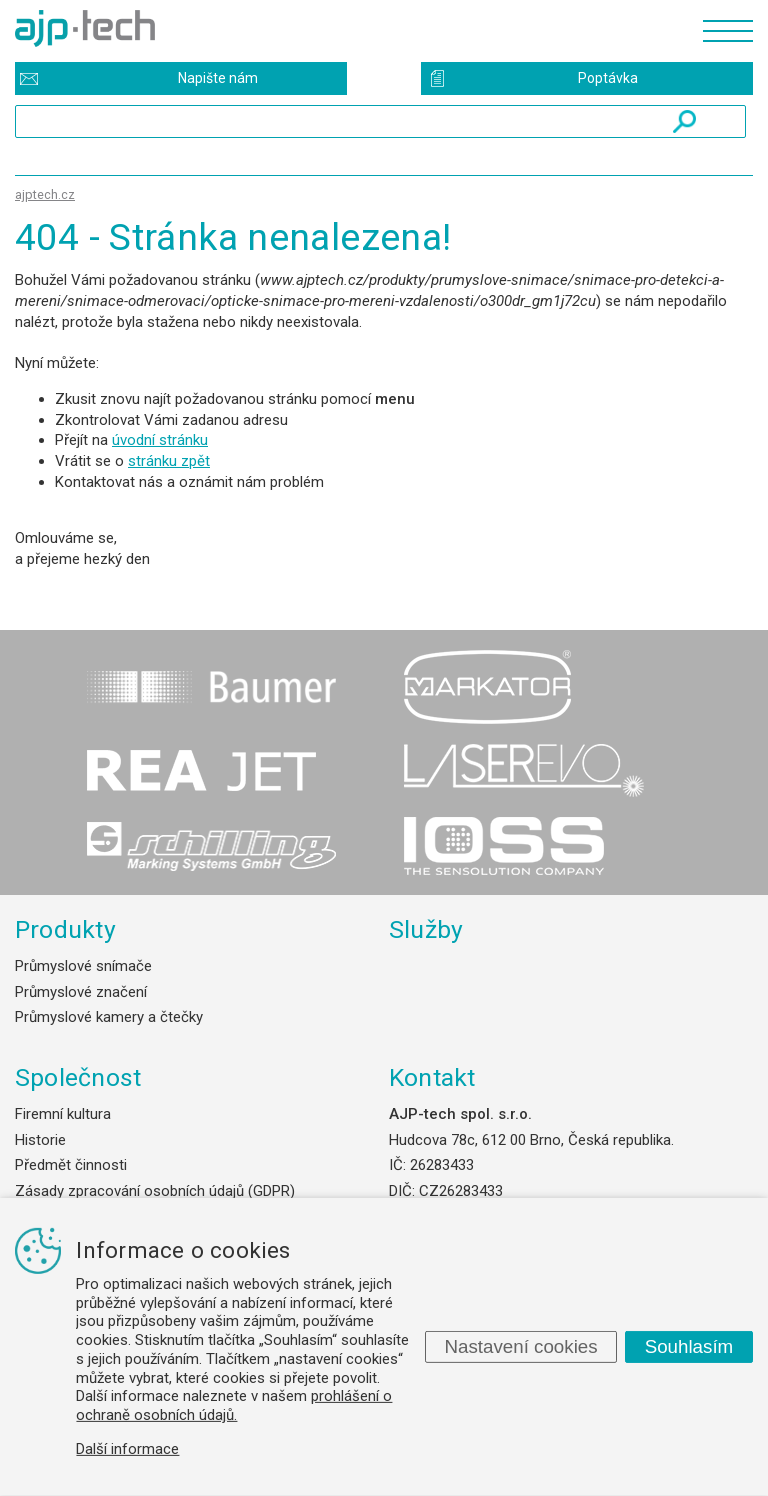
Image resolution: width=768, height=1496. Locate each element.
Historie (40, 1140)
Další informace (127, 1449)
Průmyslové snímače (83, 966)
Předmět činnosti (71, 1165)
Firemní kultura (63, 1114)
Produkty (65, 929)
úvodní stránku (160, 440)
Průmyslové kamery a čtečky (109, 1017)
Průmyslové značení (81, 992)
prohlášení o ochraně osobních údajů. (234, 1405)
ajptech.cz (45, 194)
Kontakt (432, 1077)
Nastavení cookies (520, 1346)
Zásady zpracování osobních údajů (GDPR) (155, 1191)
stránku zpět (169, 461)
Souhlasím (689, 1346)
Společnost (78, 1077)
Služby (426, 929)
